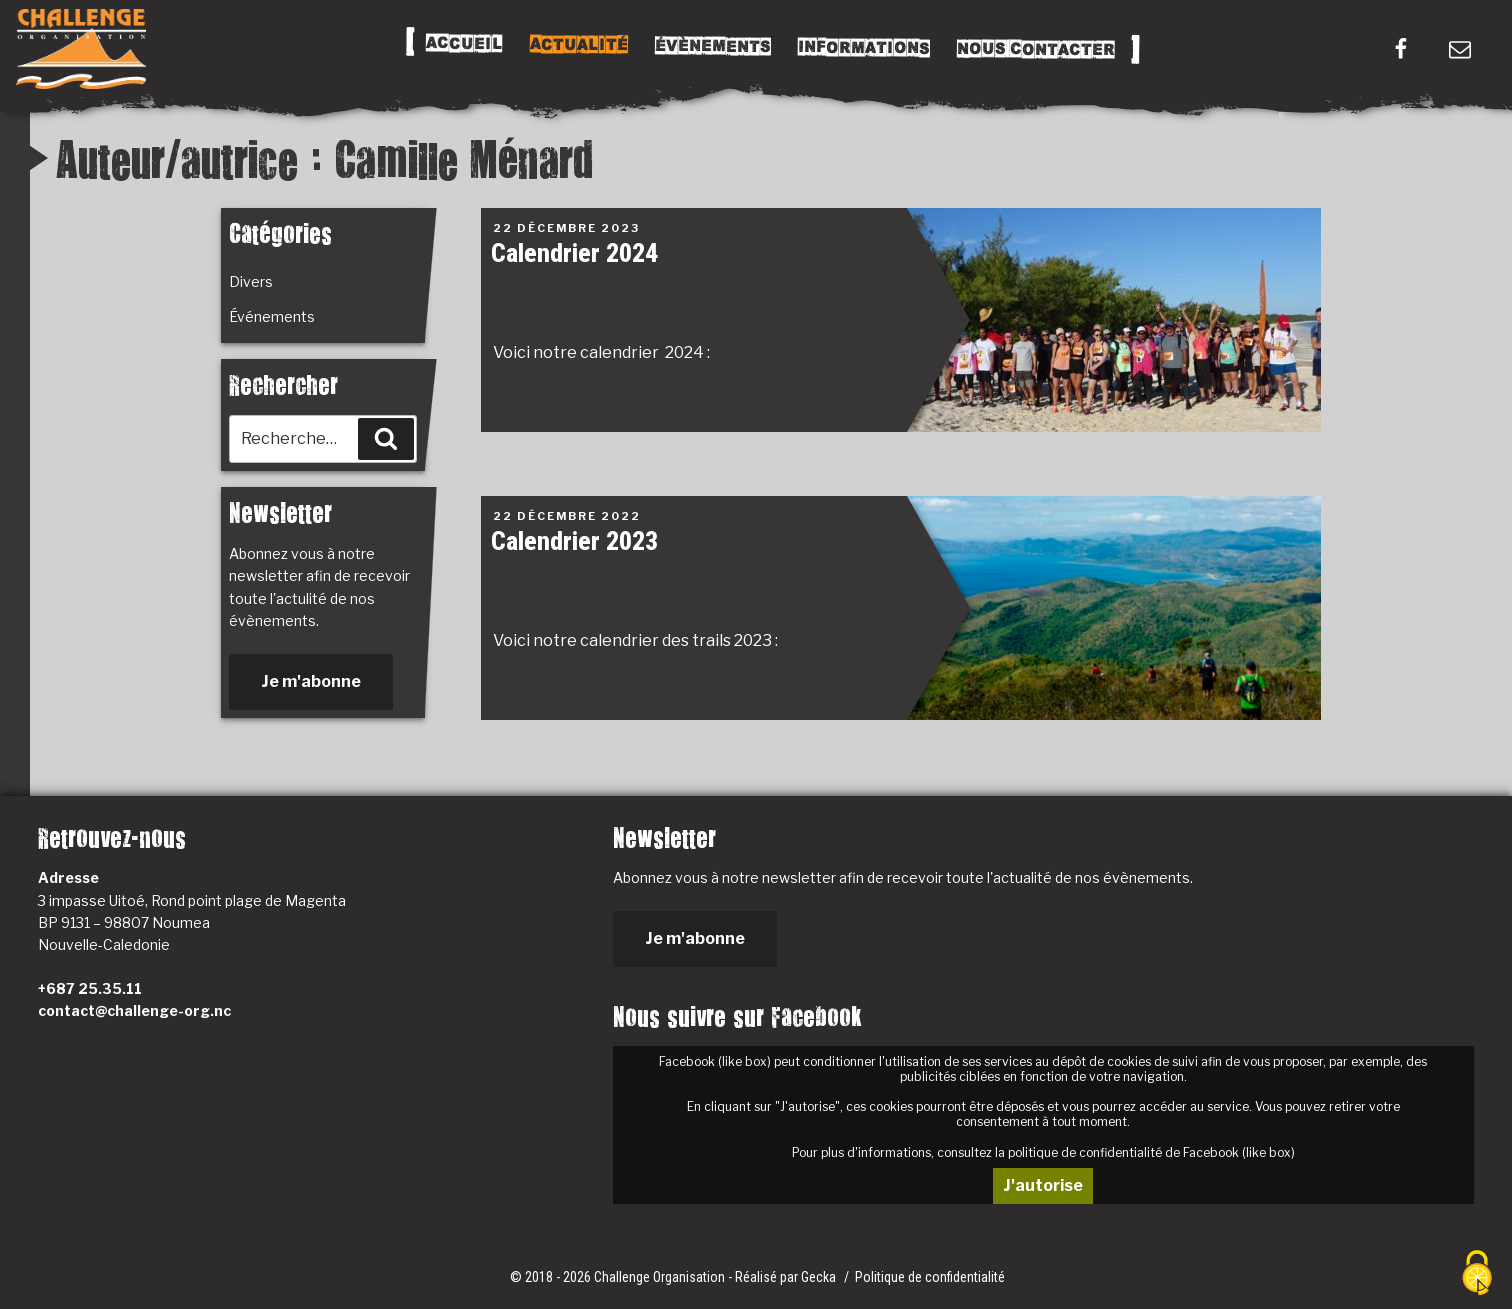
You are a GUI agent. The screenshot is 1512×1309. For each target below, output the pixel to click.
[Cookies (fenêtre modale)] (1477, 1274)
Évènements (712, 46)
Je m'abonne (311, 681)
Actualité (578, 45)
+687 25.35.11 (90, 988)
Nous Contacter (1035, 49)
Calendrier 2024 (574, 253)
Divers (251, 281)
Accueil (463, 44)
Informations (863, 48)
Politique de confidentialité (930, 1277)
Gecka (820, 1277)
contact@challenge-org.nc (134, 1010)
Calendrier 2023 (574, 541)
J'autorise (1043, 1185)
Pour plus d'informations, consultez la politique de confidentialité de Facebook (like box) (1043, 1152)
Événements (272, 316)
